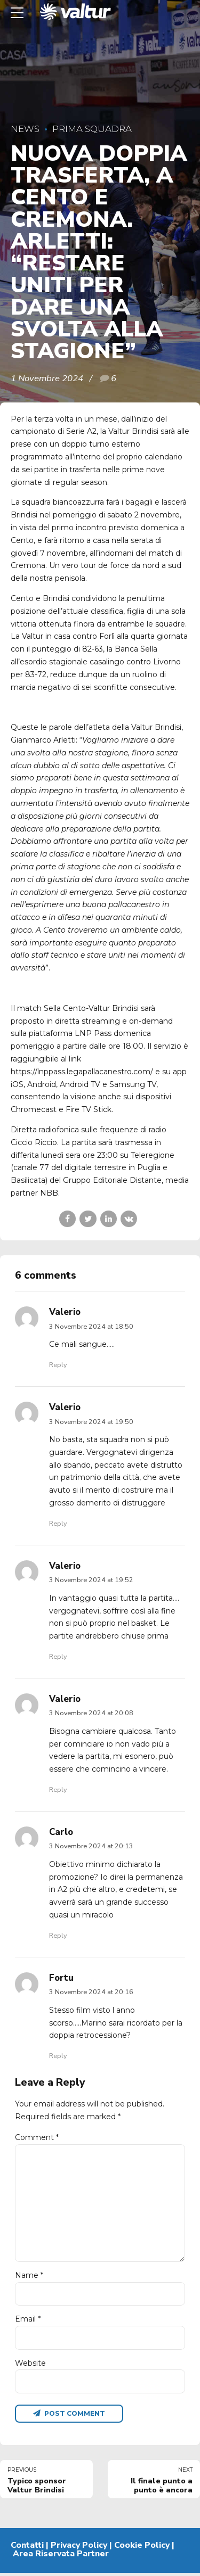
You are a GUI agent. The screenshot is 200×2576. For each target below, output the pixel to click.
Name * (29, 2278)
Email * (28, 2321)
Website (30, 2366)
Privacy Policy (79, 2549)
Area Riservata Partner (61, 2557)
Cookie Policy (142, 2549)
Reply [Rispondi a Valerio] (58, 1364)
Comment (37, 2137)
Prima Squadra (92, 129)
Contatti (27, 2549)
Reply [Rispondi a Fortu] (58, 2055)
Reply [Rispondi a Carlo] (58, 1935)
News (25, 129)
